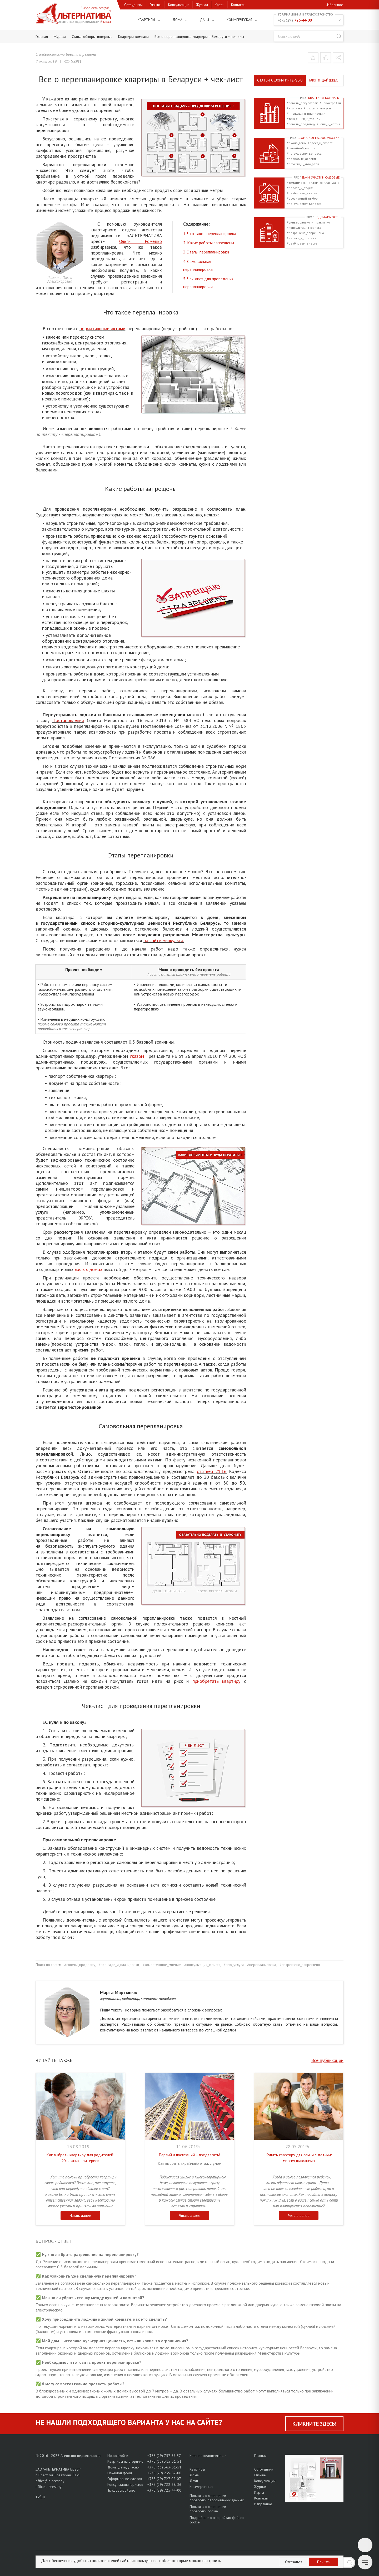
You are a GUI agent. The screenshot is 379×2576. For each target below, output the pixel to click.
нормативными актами (102, 329)
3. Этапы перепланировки (206, 252)
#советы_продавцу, (80, 1964)
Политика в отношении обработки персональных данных (217, 2497)
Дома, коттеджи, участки (315, 138)
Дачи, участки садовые (316, 177)
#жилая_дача (329, 183)
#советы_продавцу (301, 124)
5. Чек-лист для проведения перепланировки (208, 282)
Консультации (178, 5)
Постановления (68, 720)
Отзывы (155, 5)
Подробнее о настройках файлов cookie (217, 2519)
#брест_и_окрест (320, 143)
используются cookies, (151, 2560)
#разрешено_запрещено (305, 233)
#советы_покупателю (302, 103)
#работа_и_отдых (300, 188)
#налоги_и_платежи (301, 238)
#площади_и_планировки (306, 113)
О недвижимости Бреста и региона (66, 54)
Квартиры (138, 20)
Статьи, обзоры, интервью (280, 80)
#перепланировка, (262, 1964)
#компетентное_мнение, (162, 1964)
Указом (136, 1056)
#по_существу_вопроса (304, 153)
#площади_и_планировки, (119, 1964)
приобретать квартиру (216, 1681)
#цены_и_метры (328, 124)
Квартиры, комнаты (320, 98)
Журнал (202, 5)
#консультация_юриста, (202, 1964)
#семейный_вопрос (301, 148)
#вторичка (294, 108)
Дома (171, 20)
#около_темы (296, 143)
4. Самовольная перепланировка (198, 265)
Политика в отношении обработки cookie (208, 2508)
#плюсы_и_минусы (317, 108)
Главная (260, 2455)
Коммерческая (236, 20)
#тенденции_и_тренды (304, 119)
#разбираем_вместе (302, 193)
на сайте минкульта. (163, 940)
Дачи (198, 20)
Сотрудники (133, 5)
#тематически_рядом (302, 183)
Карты (219, 5)
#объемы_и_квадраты (303, 164)
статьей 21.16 (212, 1471)
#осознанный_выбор (302, 198)
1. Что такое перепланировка (209, 233)
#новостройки (330, 103)
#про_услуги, (234, 1964)
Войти (40, 2496)
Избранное (334, 5)
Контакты (238, 5)
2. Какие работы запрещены (208, 242)
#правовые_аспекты (302, 159)
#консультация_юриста (304, 228)
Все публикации (327, 2060)
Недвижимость (323, 217)
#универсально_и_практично (308, 222)
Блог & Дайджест (324, 80)
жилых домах (88, 1269)
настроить (211, 2560)
